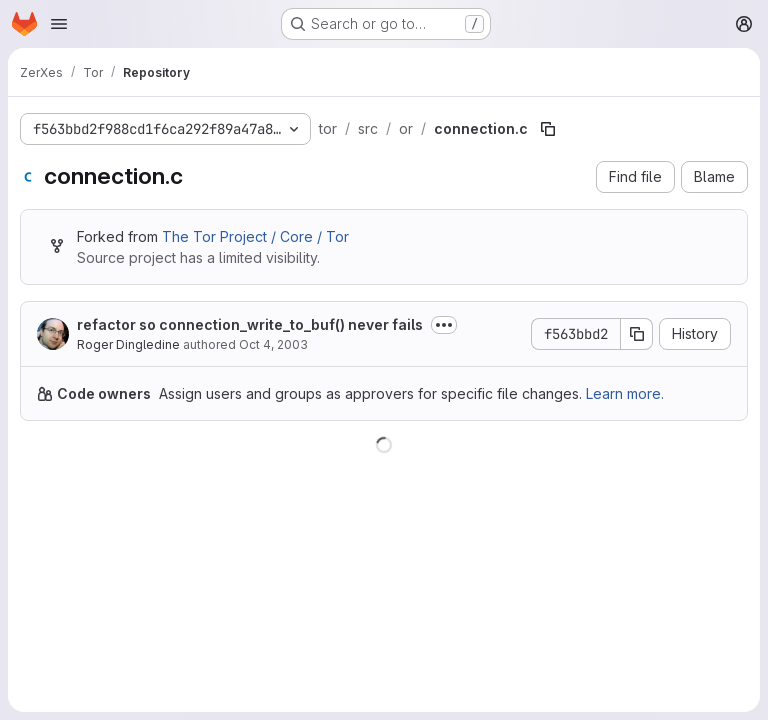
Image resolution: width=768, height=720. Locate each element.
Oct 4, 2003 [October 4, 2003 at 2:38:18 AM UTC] (273, 344)
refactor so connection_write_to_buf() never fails (250, 324)
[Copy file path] (548, 129)
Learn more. (625, 393)
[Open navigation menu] (59, 24)
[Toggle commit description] (444, 325)
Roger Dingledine (128, 344)
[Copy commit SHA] (637, 334)
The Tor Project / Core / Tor (255, 236)
